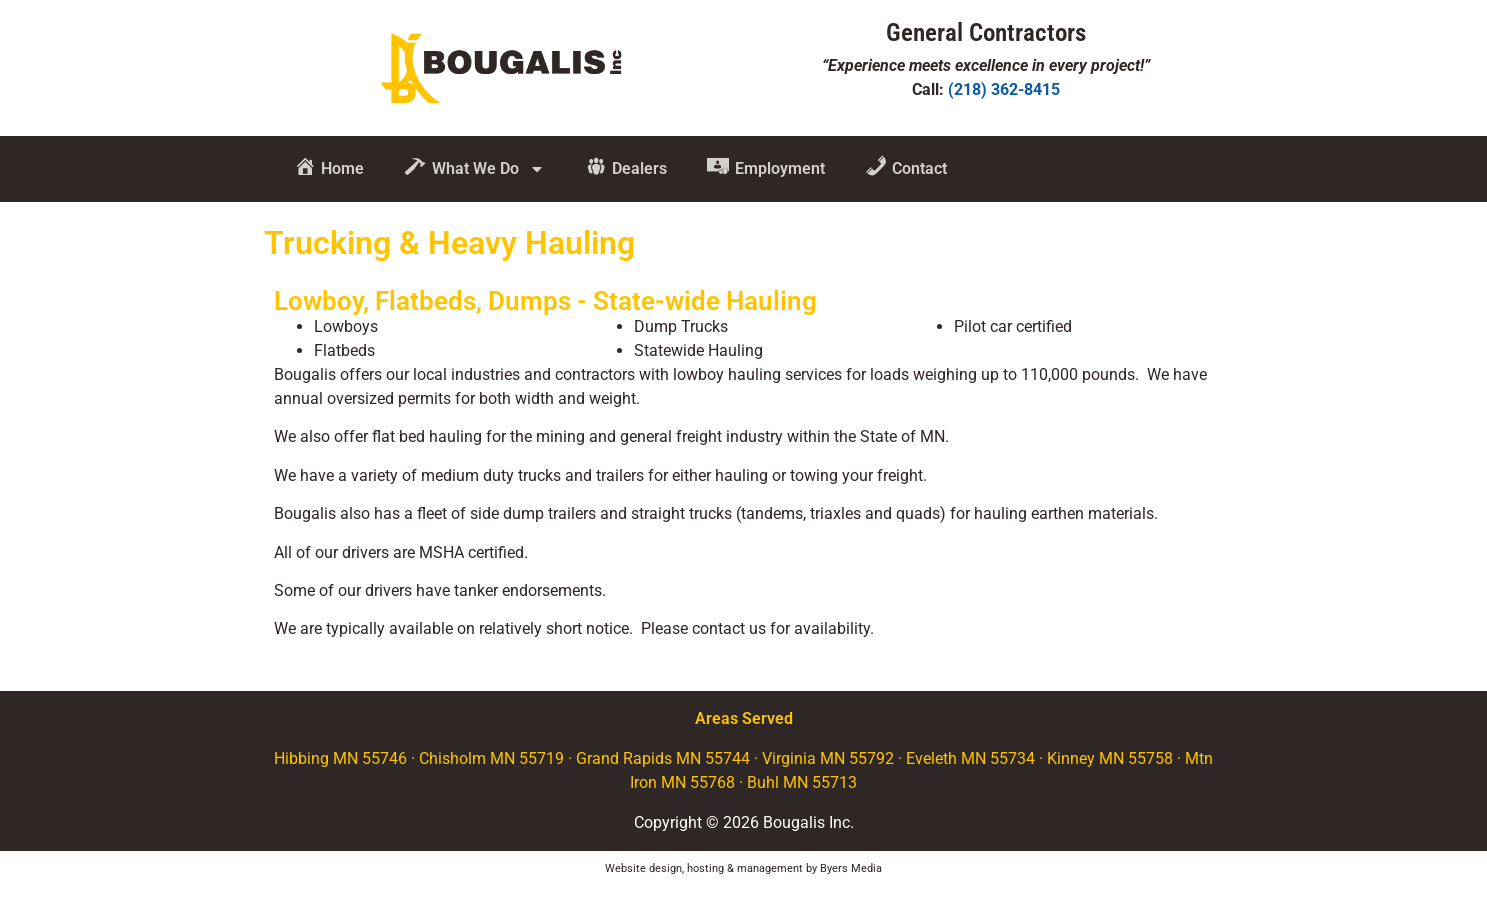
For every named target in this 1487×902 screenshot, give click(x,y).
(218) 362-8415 (1004, 89)
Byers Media (851, 868)
